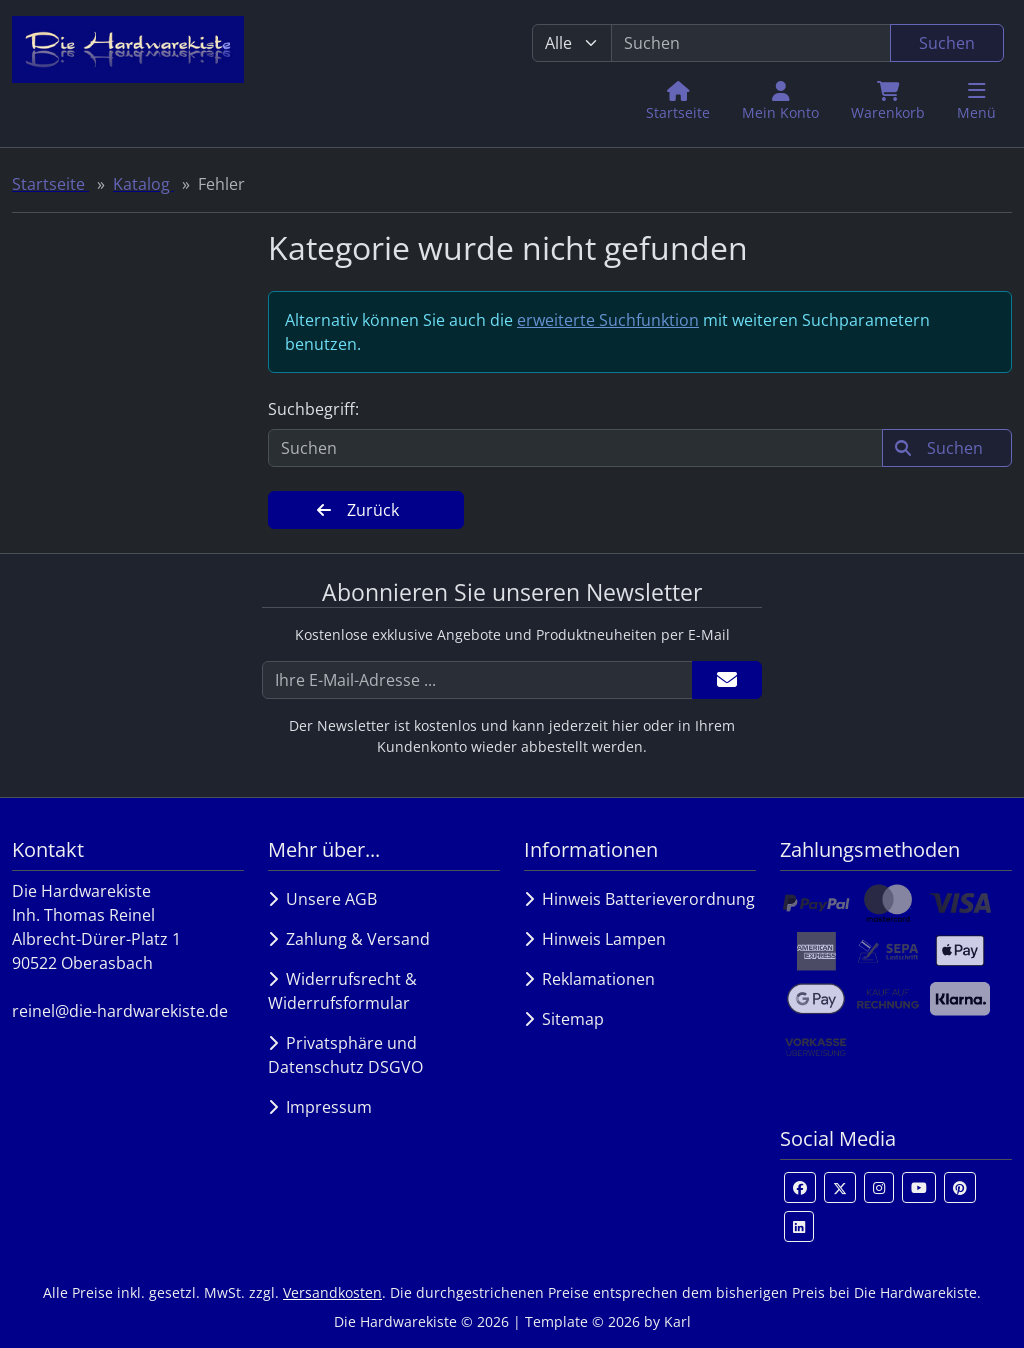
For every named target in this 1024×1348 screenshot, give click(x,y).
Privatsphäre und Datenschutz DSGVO (345, 1055)
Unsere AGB (322, 899)
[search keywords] (751, 43)
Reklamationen (589, 979)
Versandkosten (332, 1292)
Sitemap (564, 1019)
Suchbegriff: (313, 409)
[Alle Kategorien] (572, 43)
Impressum (320, 1107)
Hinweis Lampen (595, 939)
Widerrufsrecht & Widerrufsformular (342, 991)
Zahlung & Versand (349, 939)
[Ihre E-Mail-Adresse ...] (477, 680)
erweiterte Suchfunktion (608, 320)
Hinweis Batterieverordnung (639, 899)
